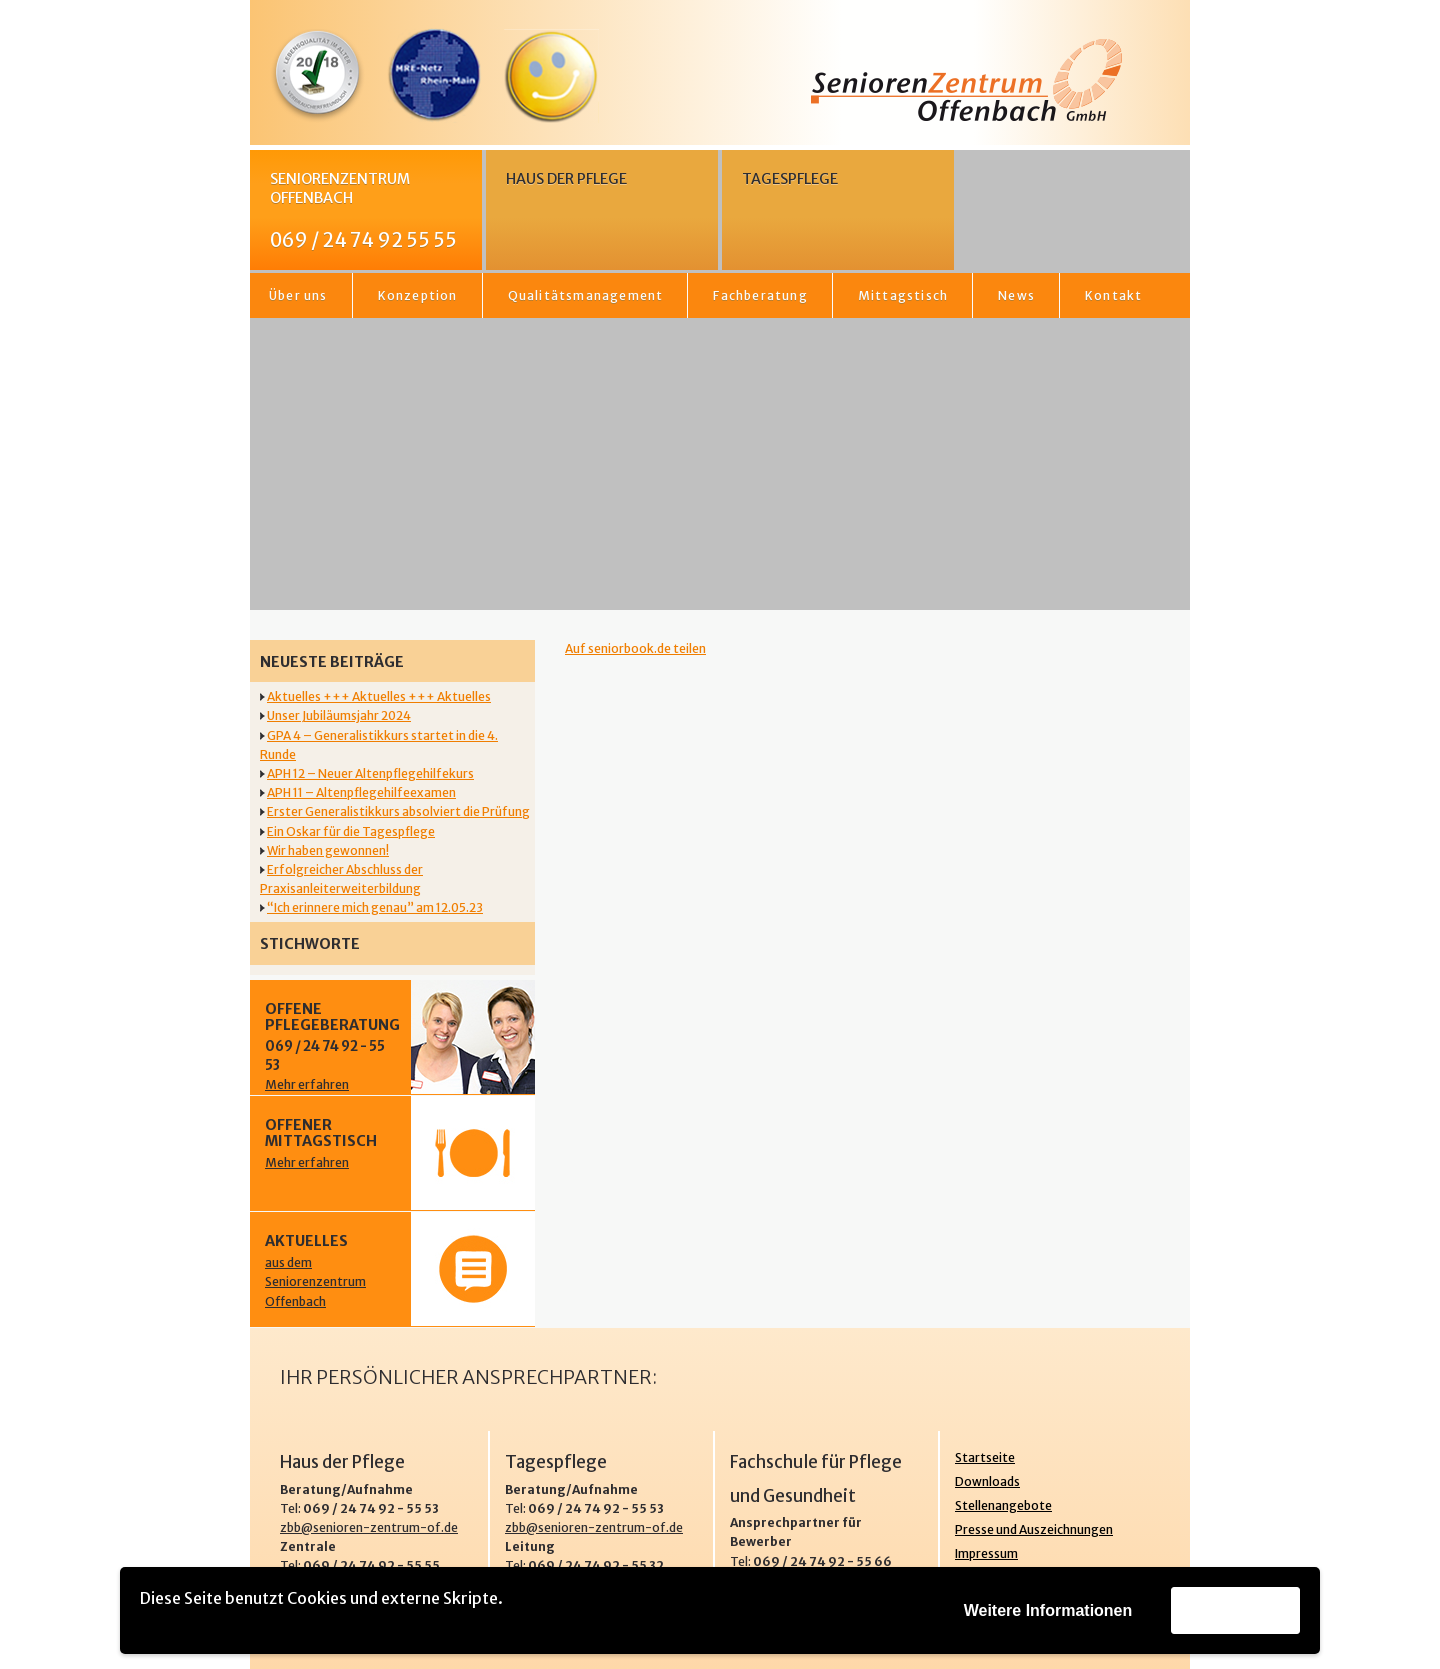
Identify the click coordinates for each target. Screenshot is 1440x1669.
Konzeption (418, 295)
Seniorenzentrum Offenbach (371, 211)
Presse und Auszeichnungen (1034, 1529)
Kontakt (1113, 295)
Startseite (985, 1457)
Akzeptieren (1235, 1609)
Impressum (986, 1553)
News (1016, 295)
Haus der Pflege (566, 179)
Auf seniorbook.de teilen (635, 648)
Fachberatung (760, 295)
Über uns (298, 295)
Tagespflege (790, 179)
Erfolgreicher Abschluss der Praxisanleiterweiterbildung (341, 879)
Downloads (987, 1481)
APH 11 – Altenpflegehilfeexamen (361, 792)
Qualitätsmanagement (586, 295)
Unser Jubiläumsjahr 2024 (339, 715)
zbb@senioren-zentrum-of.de (369, 1527)
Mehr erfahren (307, 1084)
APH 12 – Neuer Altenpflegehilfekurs (370, 773)
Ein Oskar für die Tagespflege (351, 831)
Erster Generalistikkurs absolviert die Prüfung (398, 811)
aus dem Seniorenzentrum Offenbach (315, 1281)
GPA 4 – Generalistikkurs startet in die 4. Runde (379, 745)
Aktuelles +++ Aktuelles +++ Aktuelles (379, 696)
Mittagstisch (903, 295)
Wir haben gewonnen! (328, 850)
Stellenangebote (1003, 1505)
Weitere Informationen (1048, 1610)
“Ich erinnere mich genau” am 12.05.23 (375, 907)
